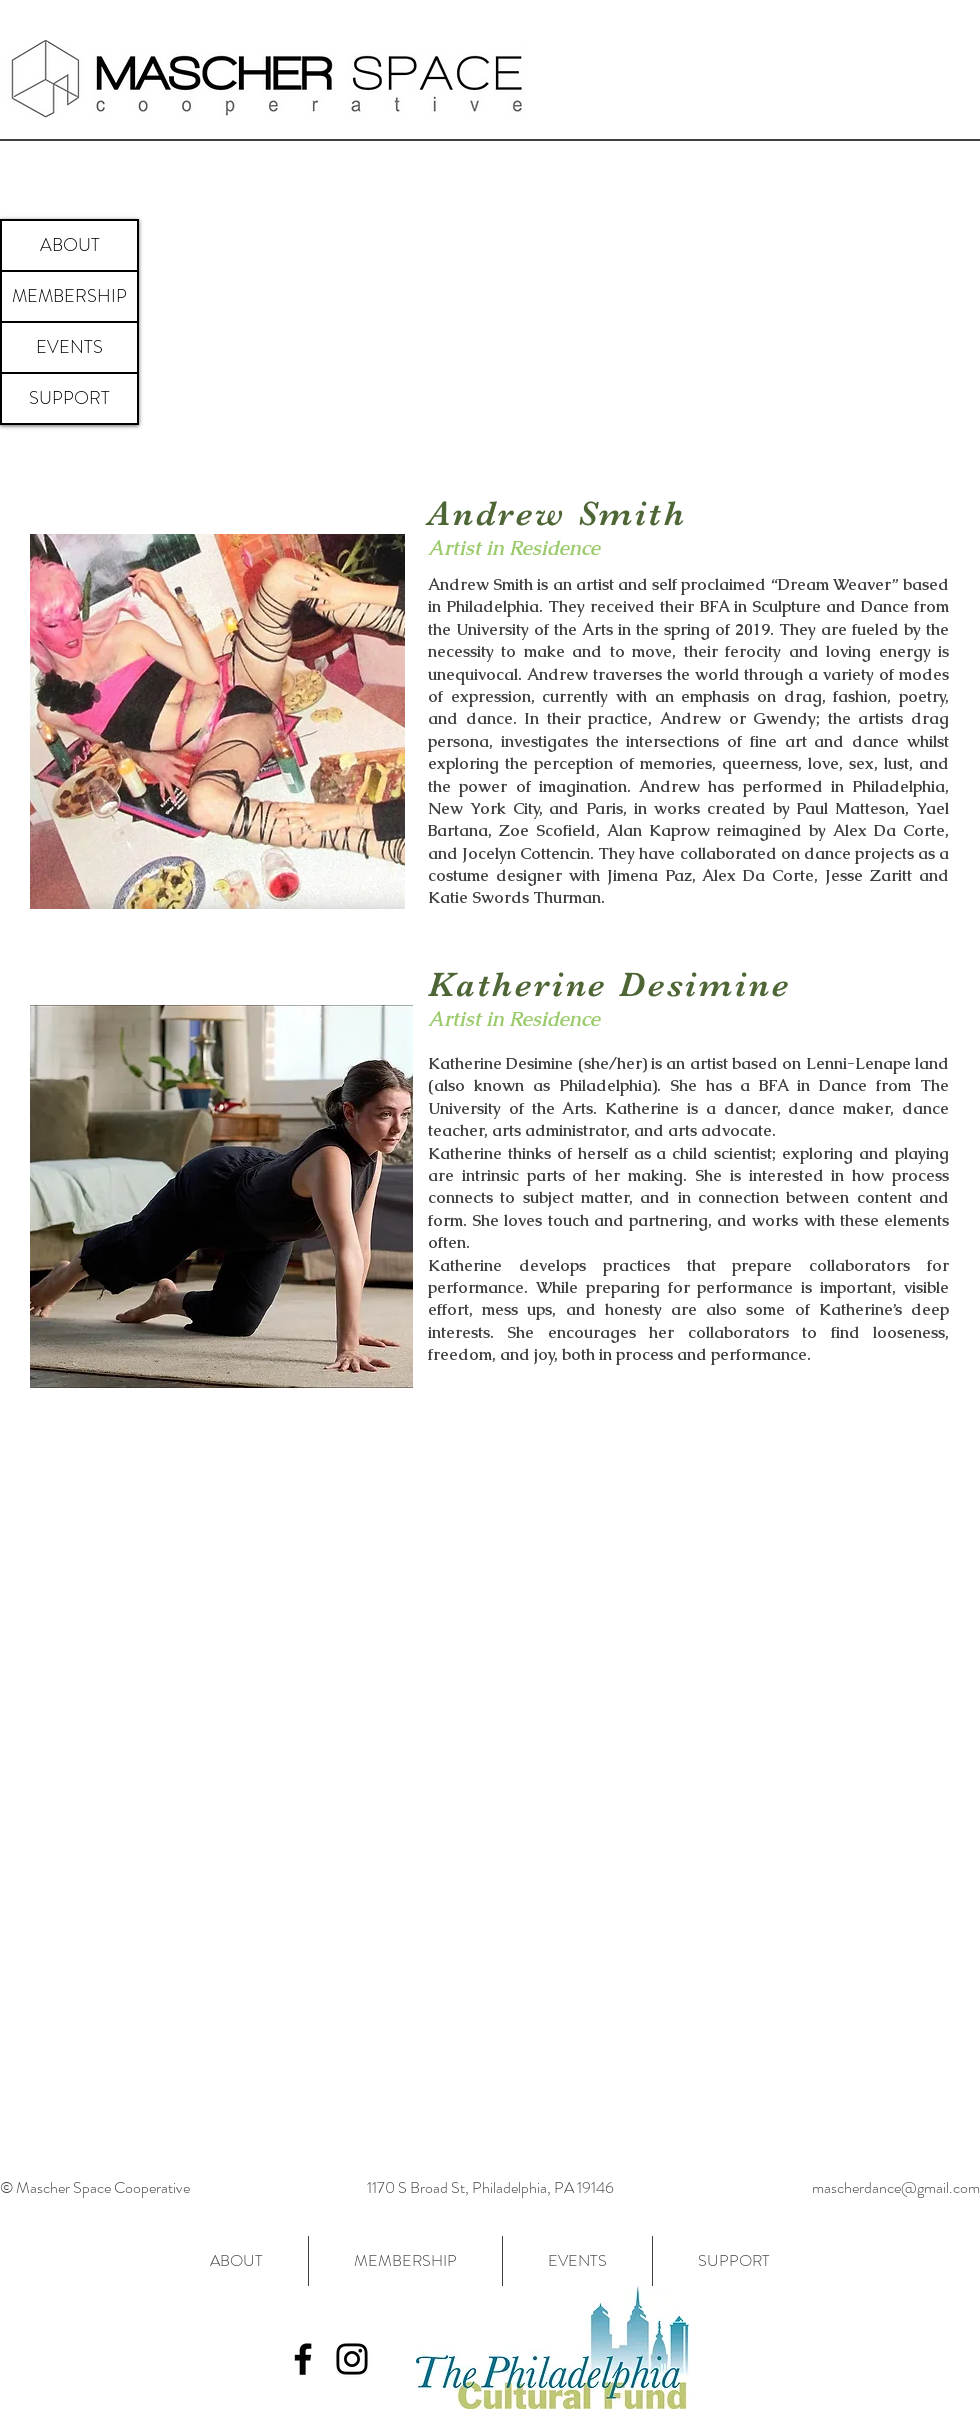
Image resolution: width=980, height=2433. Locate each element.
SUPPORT (69, 398)
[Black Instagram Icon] (352, 2359)
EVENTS (69, 347)
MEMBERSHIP (69, 296)
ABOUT (70, 245)
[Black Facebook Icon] (303, 2359)
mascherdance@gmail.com (896, 2187)
